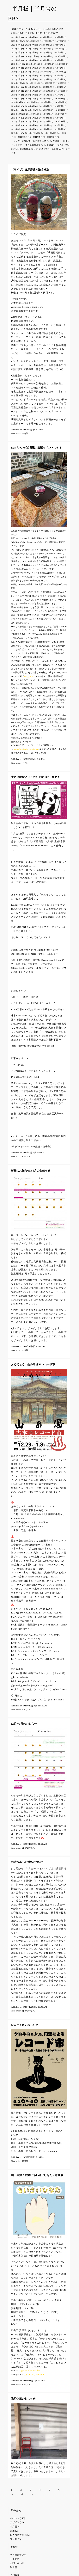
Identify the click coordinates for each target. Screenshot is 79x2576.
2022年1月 (30, 547)
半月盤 (38, 531)
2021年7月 (30, 550)
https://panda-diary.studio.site (26, 1247)
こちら (31, 313)
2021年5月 (58, 550)
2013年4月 (44, 616)
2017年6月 (44, 573)
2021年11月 (44, 547)
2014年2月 (16, 608)
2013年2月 (16, 619)
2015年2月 (16, 596)
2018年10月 (31, 562)
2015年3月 (58, 592)
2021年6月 (44, 550)
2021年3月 (16, 554)
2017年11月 (45, 570)
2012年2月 (58, 627)
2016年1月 (30, 589)
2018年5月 (44, 566)
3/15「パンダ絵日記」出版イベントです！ (36, 945)
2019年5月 (30, 558)
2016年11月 (31, 581)
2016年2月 (16, 589)
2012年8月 (30, 623)
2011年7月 (37, 635)
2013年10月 (16, 612)
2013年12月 (44, 608)
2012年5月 (16, 627)
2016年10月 (46, 581)
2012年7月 (44, 623)
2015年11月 (44, 589)
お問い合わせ (17, 531)
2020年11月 (30, 554)
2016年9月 (61, 581)
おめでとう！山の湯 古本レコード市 (33, 1862)
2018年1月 (16, 570)
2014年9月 (31, 600)
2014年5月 (30, 604)
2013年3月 (58, 616)
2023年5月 (31, 539)
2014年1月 (30, 608)
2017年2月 (44, 577)
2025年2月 (44, 535)
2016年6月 (30, 585)
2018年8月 (60, 562)
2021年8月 (16, 550)
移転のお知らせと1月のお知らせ (30, 1668)
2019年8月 (16, 558)
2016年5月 (44, 585)
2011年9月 (22, 635)
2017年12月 (30, 570)
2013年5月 (30, 616)
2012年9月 (16, 623)
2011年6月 (51, 635)
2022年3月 (58, 543)
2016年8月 (16, 585)
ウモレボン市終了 (38, 227)
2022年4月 (44, 543)
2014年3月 (58, 604)
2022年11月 (45, 539)
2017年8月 (16, 573)
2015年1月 (30, 596)
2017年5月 (58, 573)
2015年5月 (44, 592)
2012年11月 (59, 619)
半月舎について (50, 531)
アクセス (29, 531)
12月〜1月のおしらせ (24, 2221)
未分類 (25, 931)
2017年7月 (30, 573)
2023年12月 (16, 539)
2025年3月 (30, 535)
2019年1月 (58, 558)
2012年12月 (44, 619)
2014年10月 (16, 600)
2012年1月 (16, 631)
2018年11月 (16, 562)
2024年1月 (58, 535)
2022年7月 (30, 543)
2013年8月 (45, 612)
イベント (42, 340)
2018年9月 (46, 562)
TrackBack (34, 393)
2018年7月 (16, 566)
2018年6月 (30, 566)
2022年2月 (16, 547)
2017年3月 (30, 577)
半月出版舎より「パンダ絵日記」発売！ (44, 643)
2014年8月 (45, 600)
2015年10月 (59, 589)
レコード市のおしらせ (24, 2522)
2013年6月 (16, 616)
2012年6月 (58, 623)
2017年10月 (61, 570)
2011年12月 (30, 631)
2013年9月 (31, 612)
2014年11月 (59, 596)
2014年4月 (44, 604)
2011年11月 (46, 631)
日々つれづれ (37, 343)
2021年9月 (59, 547)
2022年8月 (16, 543)
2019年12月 (59, 554)
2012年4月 (30, 627)
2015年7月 (16, 592)
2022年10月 (61, 539)
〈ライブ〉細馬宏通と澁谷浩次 (26, 639)
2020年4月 (45, 554)
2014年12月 (44, 596)
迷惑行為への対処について (27, 2360)
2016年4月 (58, 585)
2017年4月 (16, 577)
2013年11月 (59, 608)
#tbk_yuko (28, 1174)
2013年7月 (59, 612)
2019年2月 (44, 558)
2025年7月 (16, 535)
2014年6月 (16, 604)
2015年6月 (30, 592)
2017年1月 (58, 577)
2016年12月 (16, 581)
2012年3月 (44, 627)
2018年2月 (58, 566)
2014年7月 (59, 600)
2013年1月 (30, 619)
